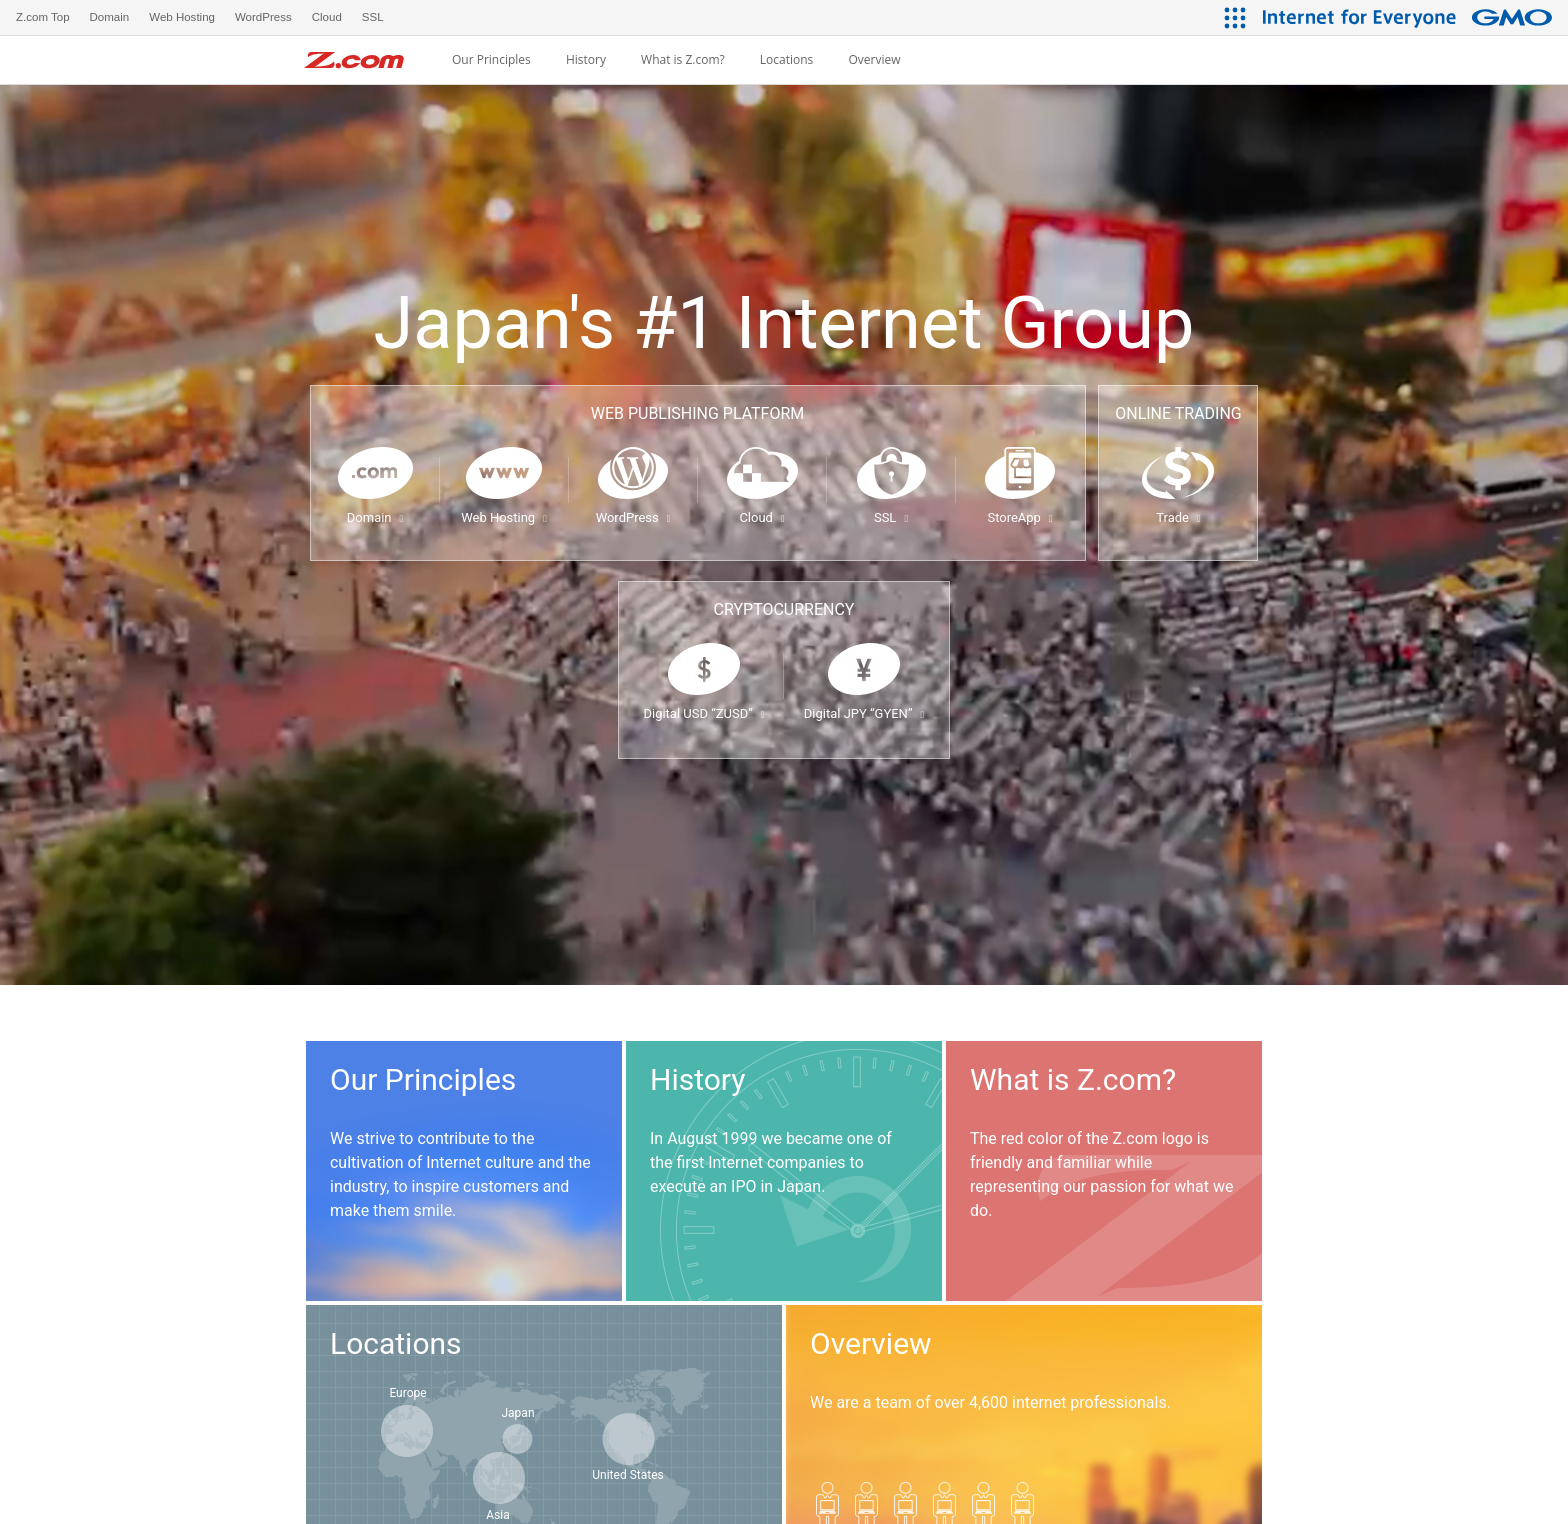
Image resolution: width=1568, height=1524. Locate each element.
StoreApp (1019, 517)
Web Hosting (504, 517)
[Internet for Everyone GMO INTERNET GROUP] (1410, 17)
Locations (787, 60)
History (586, 60)
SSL (891, 517)
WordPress (633, 517)
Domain (375, 517)
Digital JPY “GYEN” (864, 713)
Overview (874, 60)
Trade (1178, 517)
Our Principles (491, 60)
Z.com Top (43, 17)
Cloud (761, 517)
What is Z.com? (683, 60)
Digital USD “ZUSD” (703, 713)
